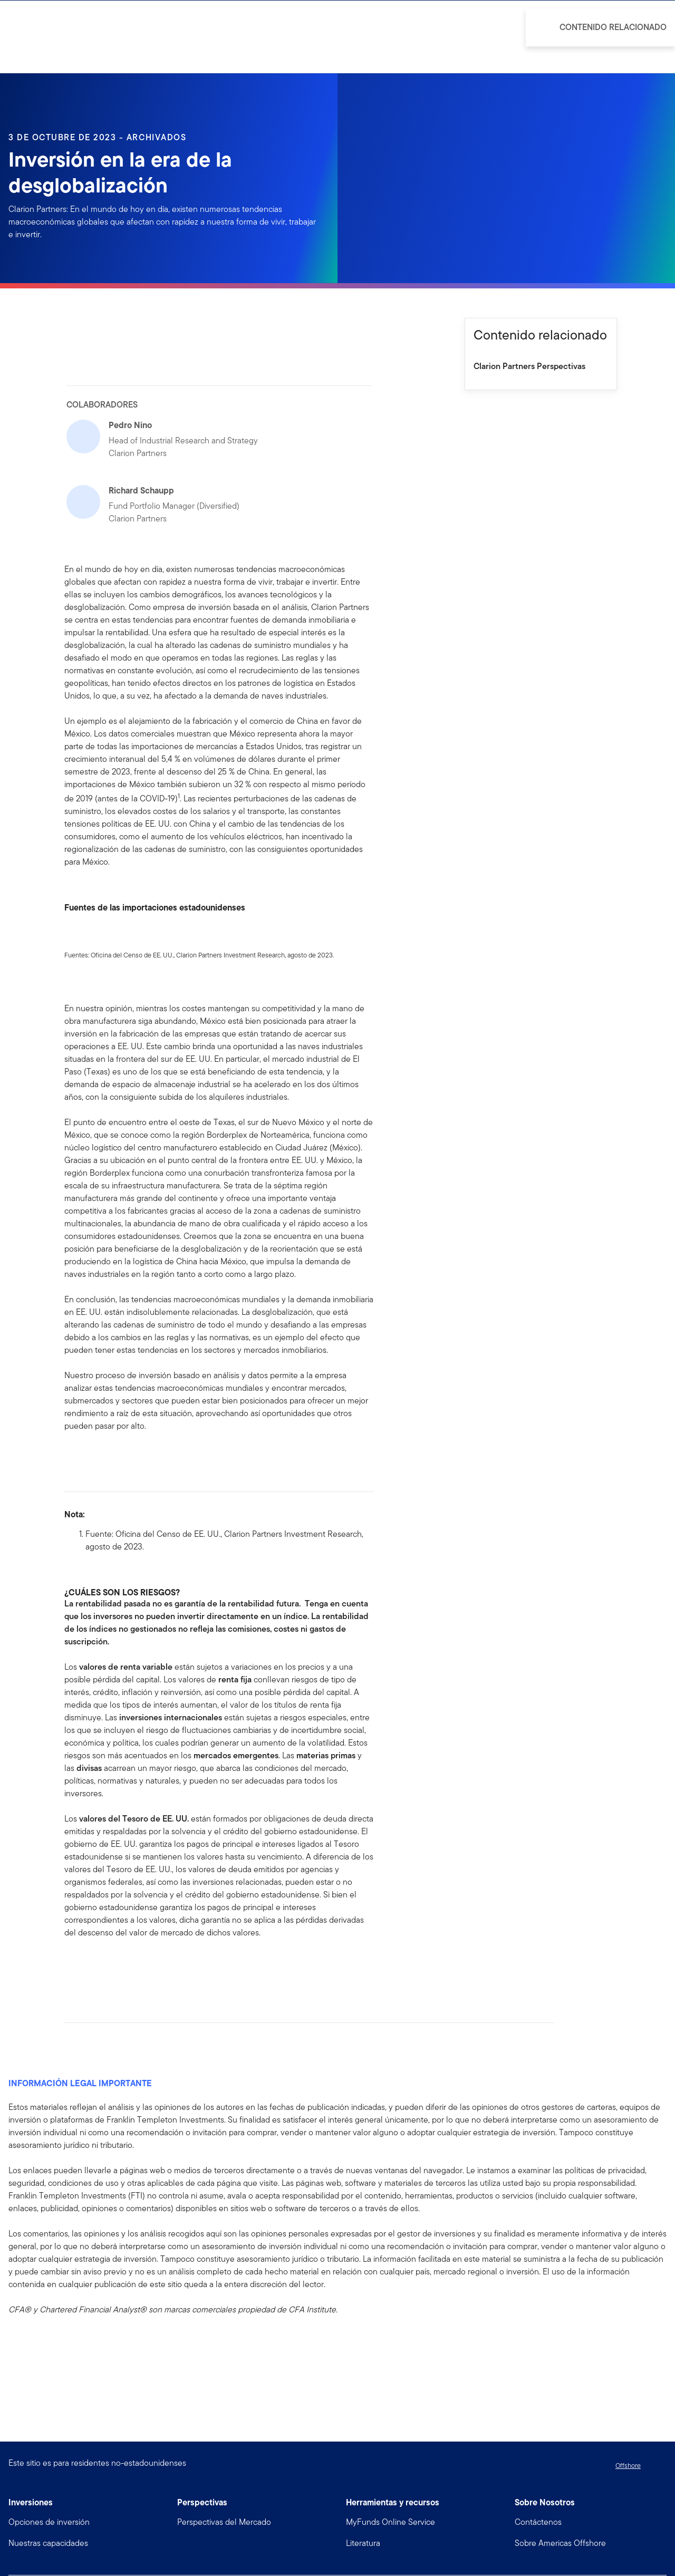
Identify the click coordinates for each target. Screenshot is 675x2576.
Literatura (363, 2543)
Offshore (628, 2466)
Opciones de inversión (49, 2522)
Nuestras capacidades (48, 2543)
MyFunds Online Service (390, 2522)
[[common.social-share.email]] (123, 1966)
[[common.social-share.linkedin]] (89, 1966)
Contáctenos (538, 2522)
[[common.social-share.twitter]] (106, 1966)
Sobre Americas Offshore (560, 2543)
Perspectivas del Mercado (224, 2522)
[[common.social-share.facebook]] (72, 1966)
